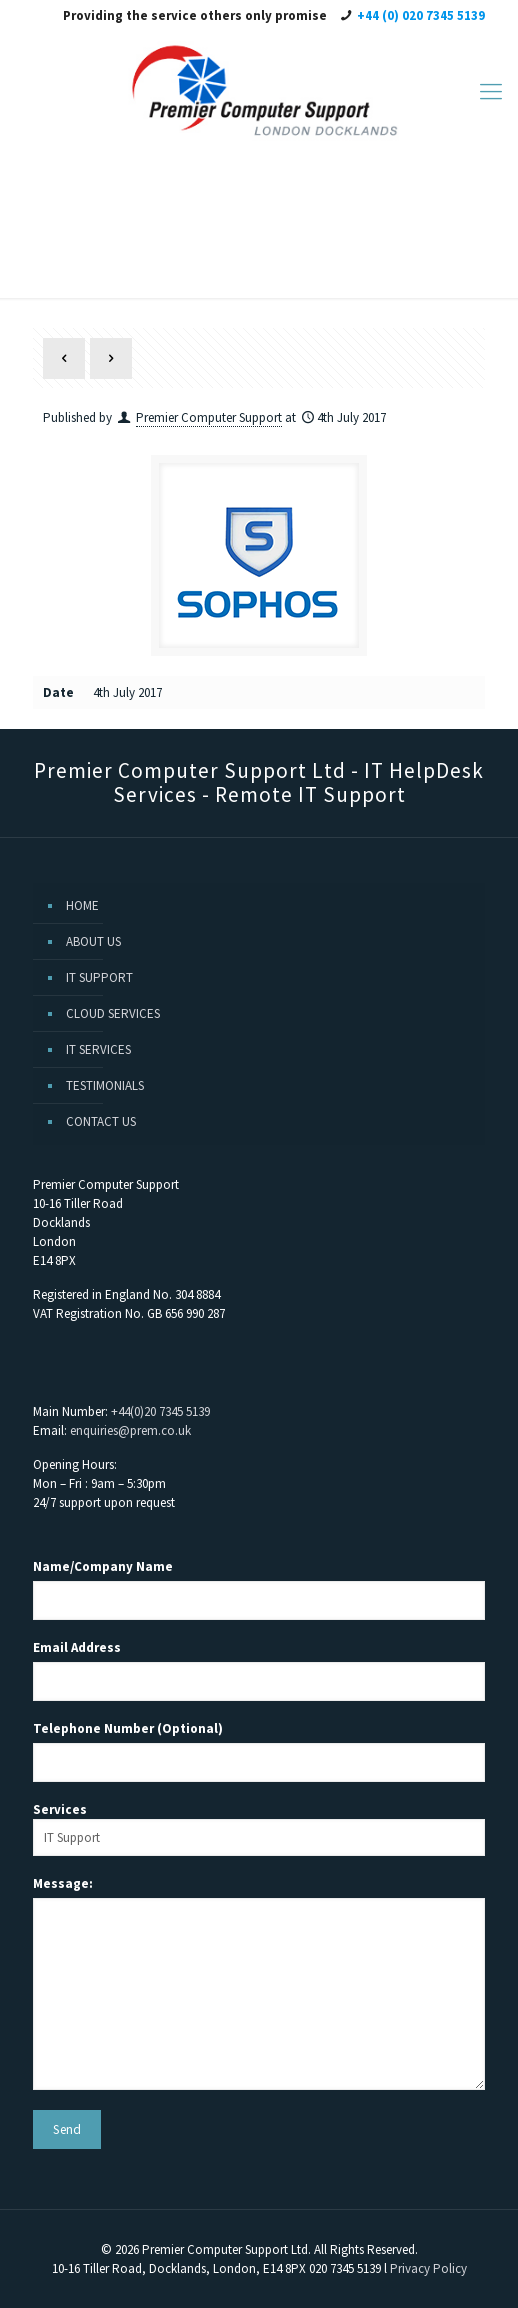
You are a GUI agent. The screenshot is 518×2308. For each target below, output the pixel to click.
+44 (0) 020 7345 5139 (421, 15)
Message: (63, 1883)
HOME (82, 905)
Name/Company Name (103, 1566)
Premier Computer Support (209, 417)
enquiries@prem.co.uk (130, 1430)
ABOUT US (93, 941)
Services (259, 1828)
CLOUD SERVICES (113, 1013)
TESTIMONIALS (105, 1085)
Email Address (77, 1647)
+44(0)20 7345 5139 (160, 1411)
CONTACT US (101, 1121)
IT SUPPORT (99, 977)
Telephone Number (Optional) (128, 1728)
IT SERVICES (98, 1049)
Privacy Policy (428, 2268)
